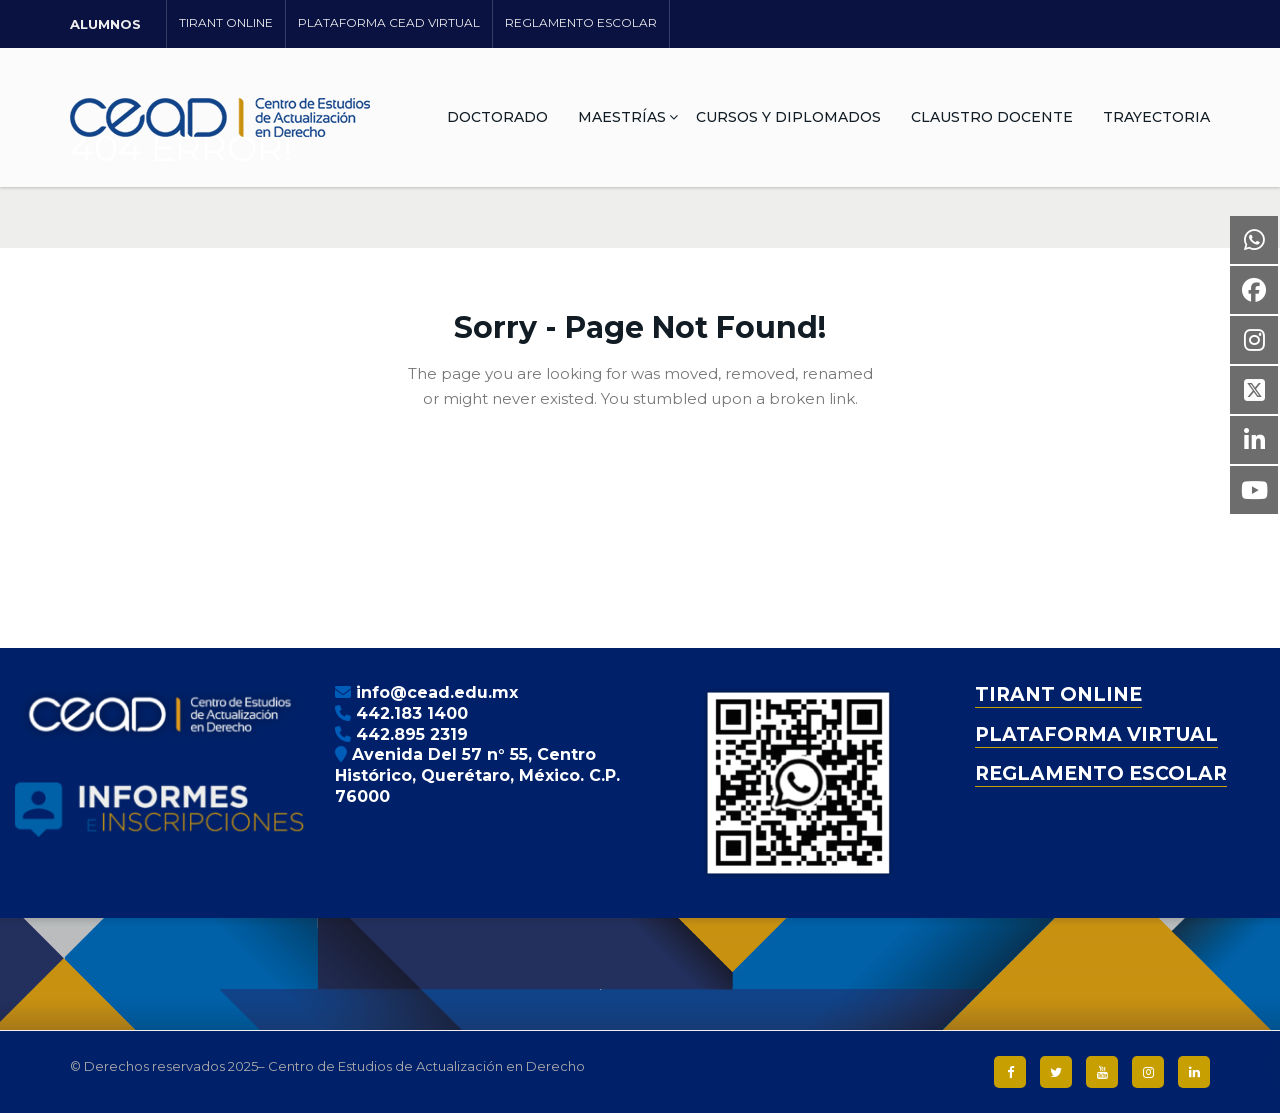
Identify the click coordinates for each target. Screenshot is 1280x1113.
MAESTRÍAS (622, 117)
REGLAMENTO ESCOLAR (581, 22)
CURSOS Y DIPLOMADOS (788, 117)
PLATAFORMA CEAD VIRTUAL (389, 22)
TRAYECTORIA (1156, 117)
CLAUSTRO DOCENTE (992, 117)
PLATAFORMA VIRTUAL (1096, 734)
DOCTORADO (497, 117)
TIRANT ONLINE (226, 22)
